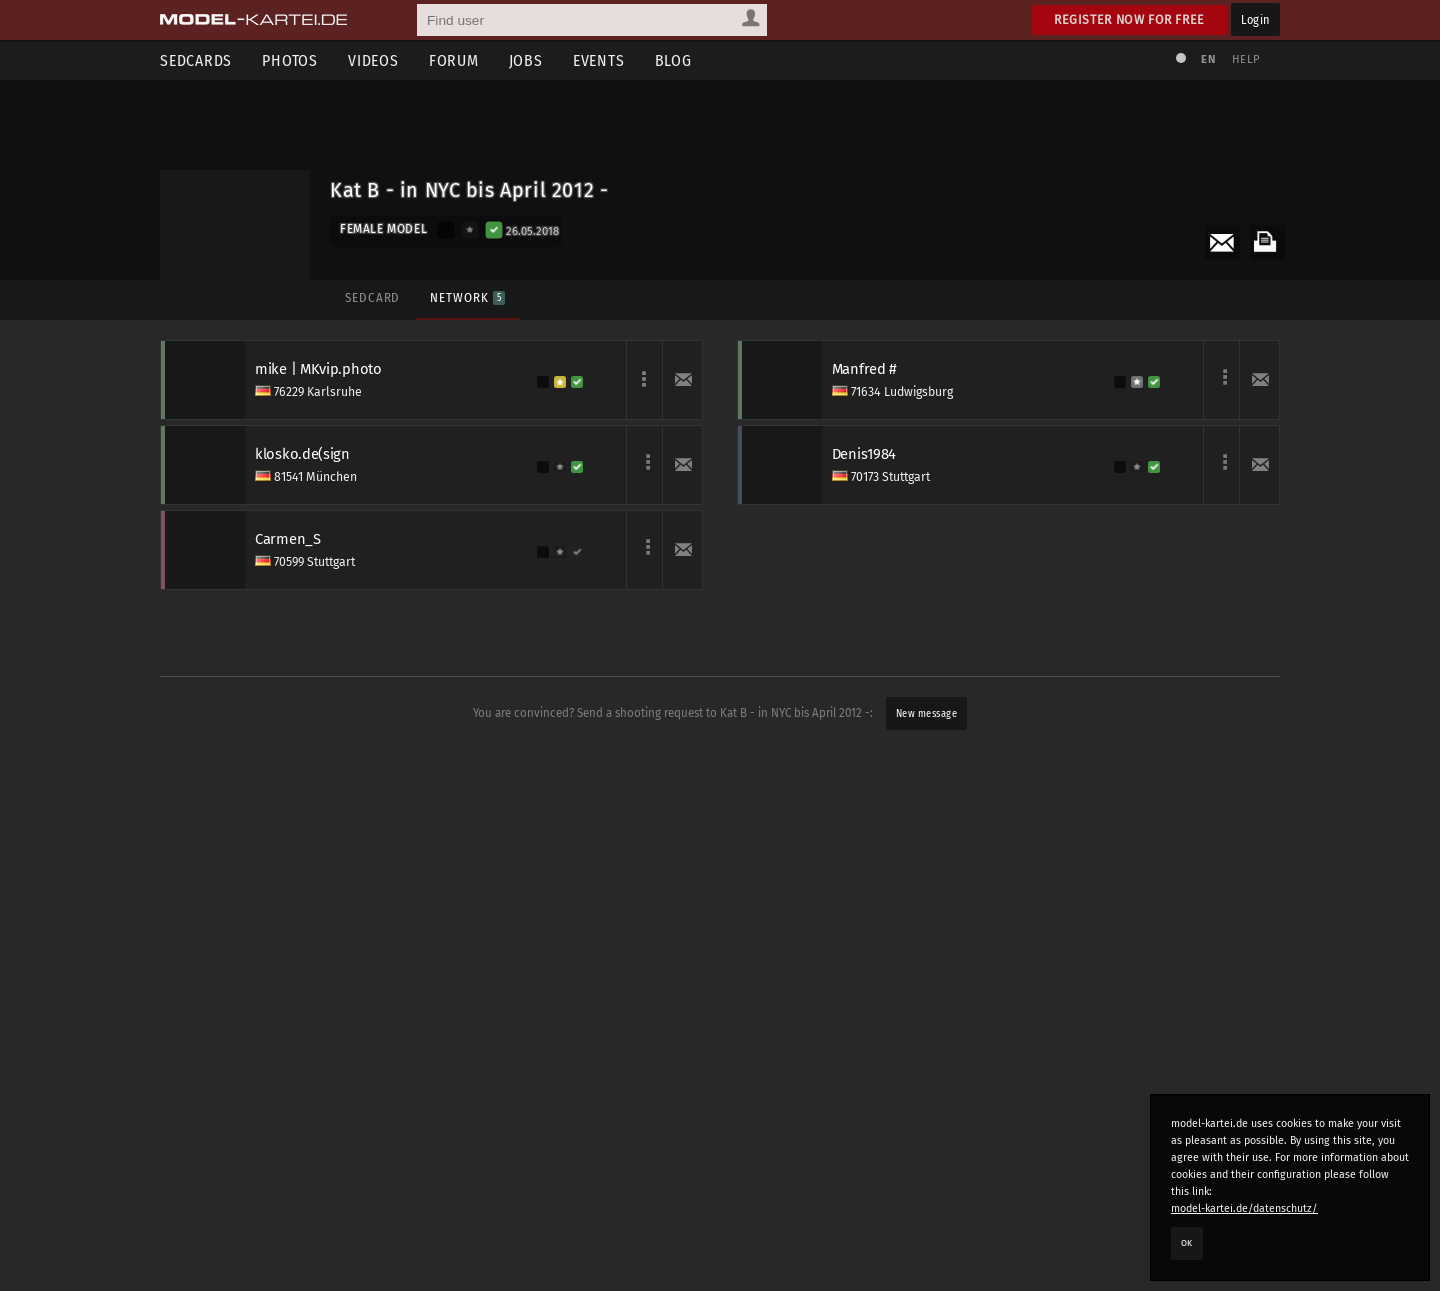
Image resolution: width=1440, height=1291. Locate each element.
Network (467, 297)
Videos (373, 60)
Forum (454, 60)
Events (599, 60)
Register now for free (1129, 19)
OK (1187, 1243)
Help (1246, 59)
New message (927, 713)
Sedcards (196, 60)
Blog (673, 60)
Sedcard (372, 297)
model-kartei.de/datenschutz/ (1244, 1208)
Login (1255, 19)
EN (1208, 59)
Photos (290, 60)
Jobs (526, 60)
